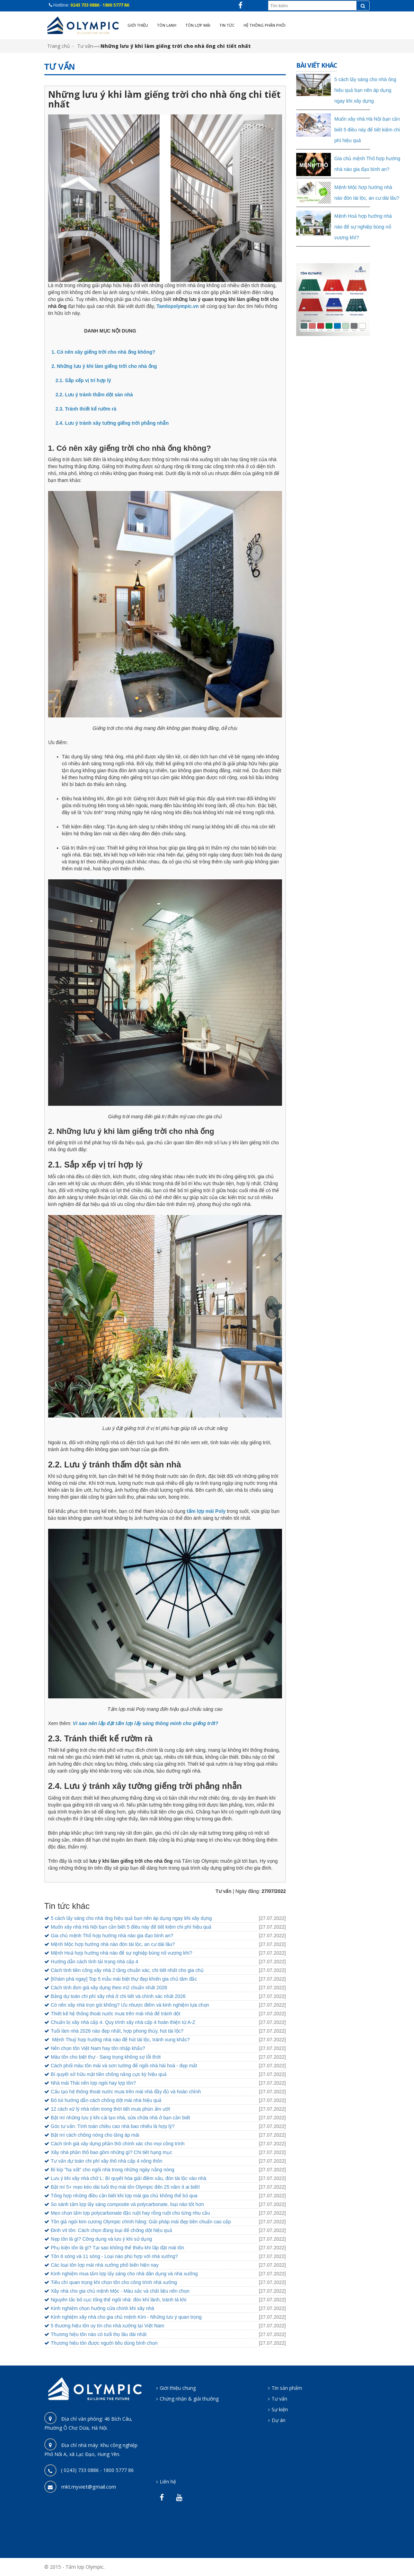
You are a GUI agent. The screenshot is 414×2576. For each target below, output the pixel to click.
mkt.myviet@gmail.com (88, 2486)
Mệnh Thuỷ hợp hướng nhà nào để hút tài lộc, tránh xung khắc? (120, 2039)
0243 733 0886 (85, 5)
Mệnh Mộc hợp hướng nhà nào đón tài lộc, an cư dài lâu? (113, 1944)
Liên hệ (168, 2481)
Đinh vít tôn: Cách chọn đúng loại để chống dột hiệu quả (111, 2230)
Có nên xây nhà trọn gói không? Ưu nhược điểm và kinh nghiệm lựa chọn (130, 2005)
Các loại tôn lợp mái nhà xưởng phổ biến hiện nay (105, 2265)
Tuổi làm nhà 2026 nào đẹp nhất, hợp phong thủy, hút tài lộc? (117, 2031)
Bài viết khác (316, 65)
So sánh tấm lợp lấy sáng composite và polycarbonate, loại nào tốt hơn (127, 2204)
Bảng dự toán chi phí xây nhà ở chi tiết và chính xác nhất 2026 (118, 1996)
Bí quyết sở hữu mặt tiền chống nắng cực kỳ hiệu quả (109, 2074)
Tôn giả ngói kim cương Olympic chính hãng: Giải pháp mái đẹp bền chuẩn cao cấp (141, 2221)
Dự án (278, 2420)
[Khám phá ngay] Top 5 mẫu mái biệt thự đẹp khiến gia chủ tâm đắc (124, 1979)
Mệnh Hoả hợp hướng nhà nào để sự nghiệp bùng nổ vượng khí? (121, 1953)
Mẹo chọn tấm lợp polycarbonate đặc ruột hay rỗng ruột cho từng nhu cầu (130, 2213)
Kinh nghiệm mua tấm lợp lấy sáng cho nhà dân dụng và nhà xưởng (124, 2273)
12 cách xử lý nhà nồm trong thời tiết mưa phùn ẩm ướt (110, 2109)
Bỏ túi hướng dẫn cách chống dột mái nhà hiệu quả (106, 2100)
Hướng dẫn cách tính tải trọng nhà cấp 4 (94, 1961)
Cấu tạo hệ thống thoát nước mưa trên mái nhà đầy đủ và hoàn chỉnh (126, 2091)
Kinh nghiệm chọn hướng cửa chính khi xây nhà (102, 2308)
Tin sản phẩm (287, 2388)
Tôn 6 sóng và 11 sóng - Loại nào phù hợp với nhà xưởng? (114, 2256)
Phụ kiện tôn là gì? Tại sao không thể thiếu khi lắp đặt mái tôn (117, 2247)
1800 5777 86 (116, 5)
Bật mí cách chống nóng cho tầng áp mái (95, 2135)
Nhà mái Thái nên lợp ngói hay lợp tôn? (93, 2083)
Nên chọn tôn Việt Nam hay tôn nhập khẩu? (98, 2048)
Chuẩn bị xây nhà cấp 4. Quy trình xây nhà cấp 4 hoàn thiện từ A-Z (123, 2022)
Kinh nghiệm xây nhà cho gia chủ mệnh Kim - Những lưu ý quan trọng (126, 2317)
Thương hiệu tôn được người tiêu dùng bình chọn (104, 2343)
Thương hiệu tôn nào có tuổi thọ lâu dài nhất (99, 2334)
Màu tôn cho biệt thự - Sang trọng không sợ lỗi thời (106, 2057)
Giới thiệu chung (178, 2388)
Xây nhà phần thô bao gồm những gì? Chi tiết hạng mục (111, 2152)
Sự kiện (280, 2409)
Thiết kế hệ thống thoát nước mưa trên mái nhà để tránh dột (115, 2013)
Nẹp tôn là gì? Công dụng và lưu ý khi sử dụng (101, 2239)
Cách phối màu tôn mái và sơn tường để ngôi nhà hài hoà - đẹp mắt (124, 2065)
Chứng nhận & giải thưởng (189, 2398)
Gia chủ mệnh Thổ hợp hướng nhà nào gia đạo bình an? (112, 1935)
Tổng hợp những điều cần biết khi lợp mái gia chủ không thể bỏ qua (124, 2195)
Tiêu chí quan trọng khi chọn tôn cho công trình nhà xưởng (114, 2282)
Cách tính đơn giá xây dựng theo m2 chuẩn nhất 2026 (109, 1987)
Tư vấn (85, 46)
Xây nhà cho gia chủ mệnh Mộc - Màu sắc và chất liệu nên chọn (120, 2291)
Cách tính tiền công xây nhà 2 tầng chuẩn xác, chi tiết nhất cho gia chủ (127, 1970)
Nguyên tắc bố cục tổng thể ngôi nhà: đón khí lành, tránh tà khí (119, 2299)
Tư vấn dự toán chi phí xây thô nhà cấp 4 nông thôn (106, 2161)
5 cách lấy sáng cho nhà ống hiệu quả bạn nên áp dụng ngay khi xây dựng (131, 1918)
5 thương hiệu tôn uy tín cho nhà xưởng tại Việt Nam (107, 2325)
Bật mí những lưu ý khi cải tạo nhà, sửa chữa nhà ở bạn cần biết (120, 2117)
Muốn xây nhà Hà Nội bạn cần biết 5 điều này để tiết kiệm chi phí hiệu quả (131, 1927)
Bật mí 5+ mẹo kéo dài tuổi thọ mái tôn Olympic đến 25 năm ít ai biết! (125, 2187)
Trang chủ (58, 46)
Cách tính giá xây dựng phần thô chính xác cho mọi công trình (118, 2143)
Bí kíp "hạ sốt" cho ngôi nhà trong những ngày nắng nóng (113, 2169)
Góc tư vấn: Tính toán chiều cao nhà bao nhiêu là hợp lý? (113, 2126)
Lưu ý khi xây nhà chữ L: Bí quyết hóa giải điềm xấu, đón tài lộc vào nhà (128, 2178)
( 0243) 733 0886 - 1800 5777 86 (97, 2470)
